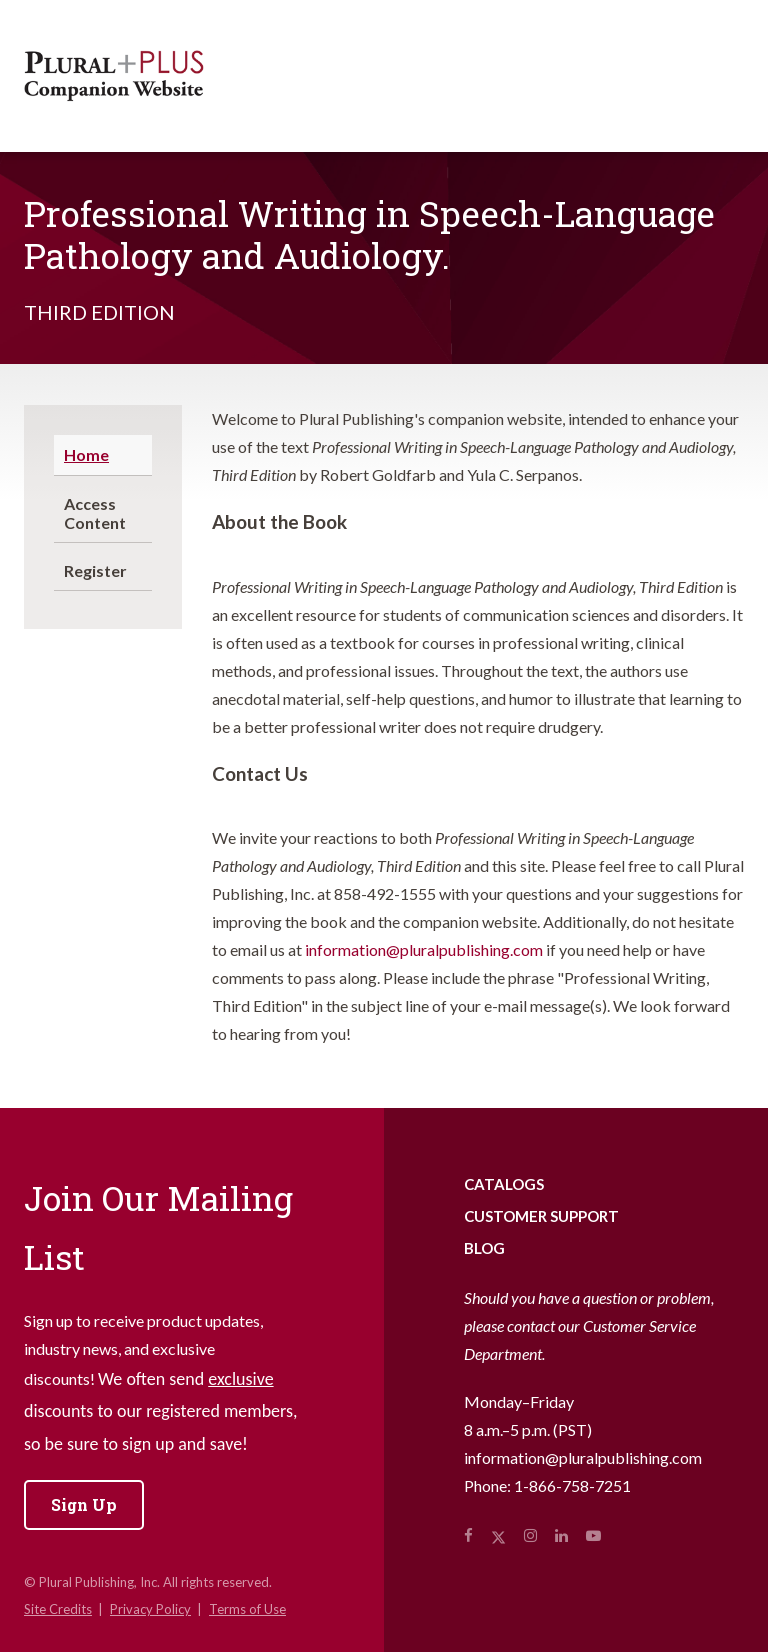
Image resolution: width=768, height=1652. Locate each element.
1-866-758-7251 (572, 1485)
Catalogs (504, 1184)
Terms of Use (247, 1609)
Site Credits (58, 1609)
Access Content (95, 513)
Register (95, 570)
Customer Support (541, 1216)
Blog (484, 1248)
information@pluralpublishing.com (424, 949)
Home (86, 454)
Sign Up (84, 1504)
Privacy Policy (150, 1609)
